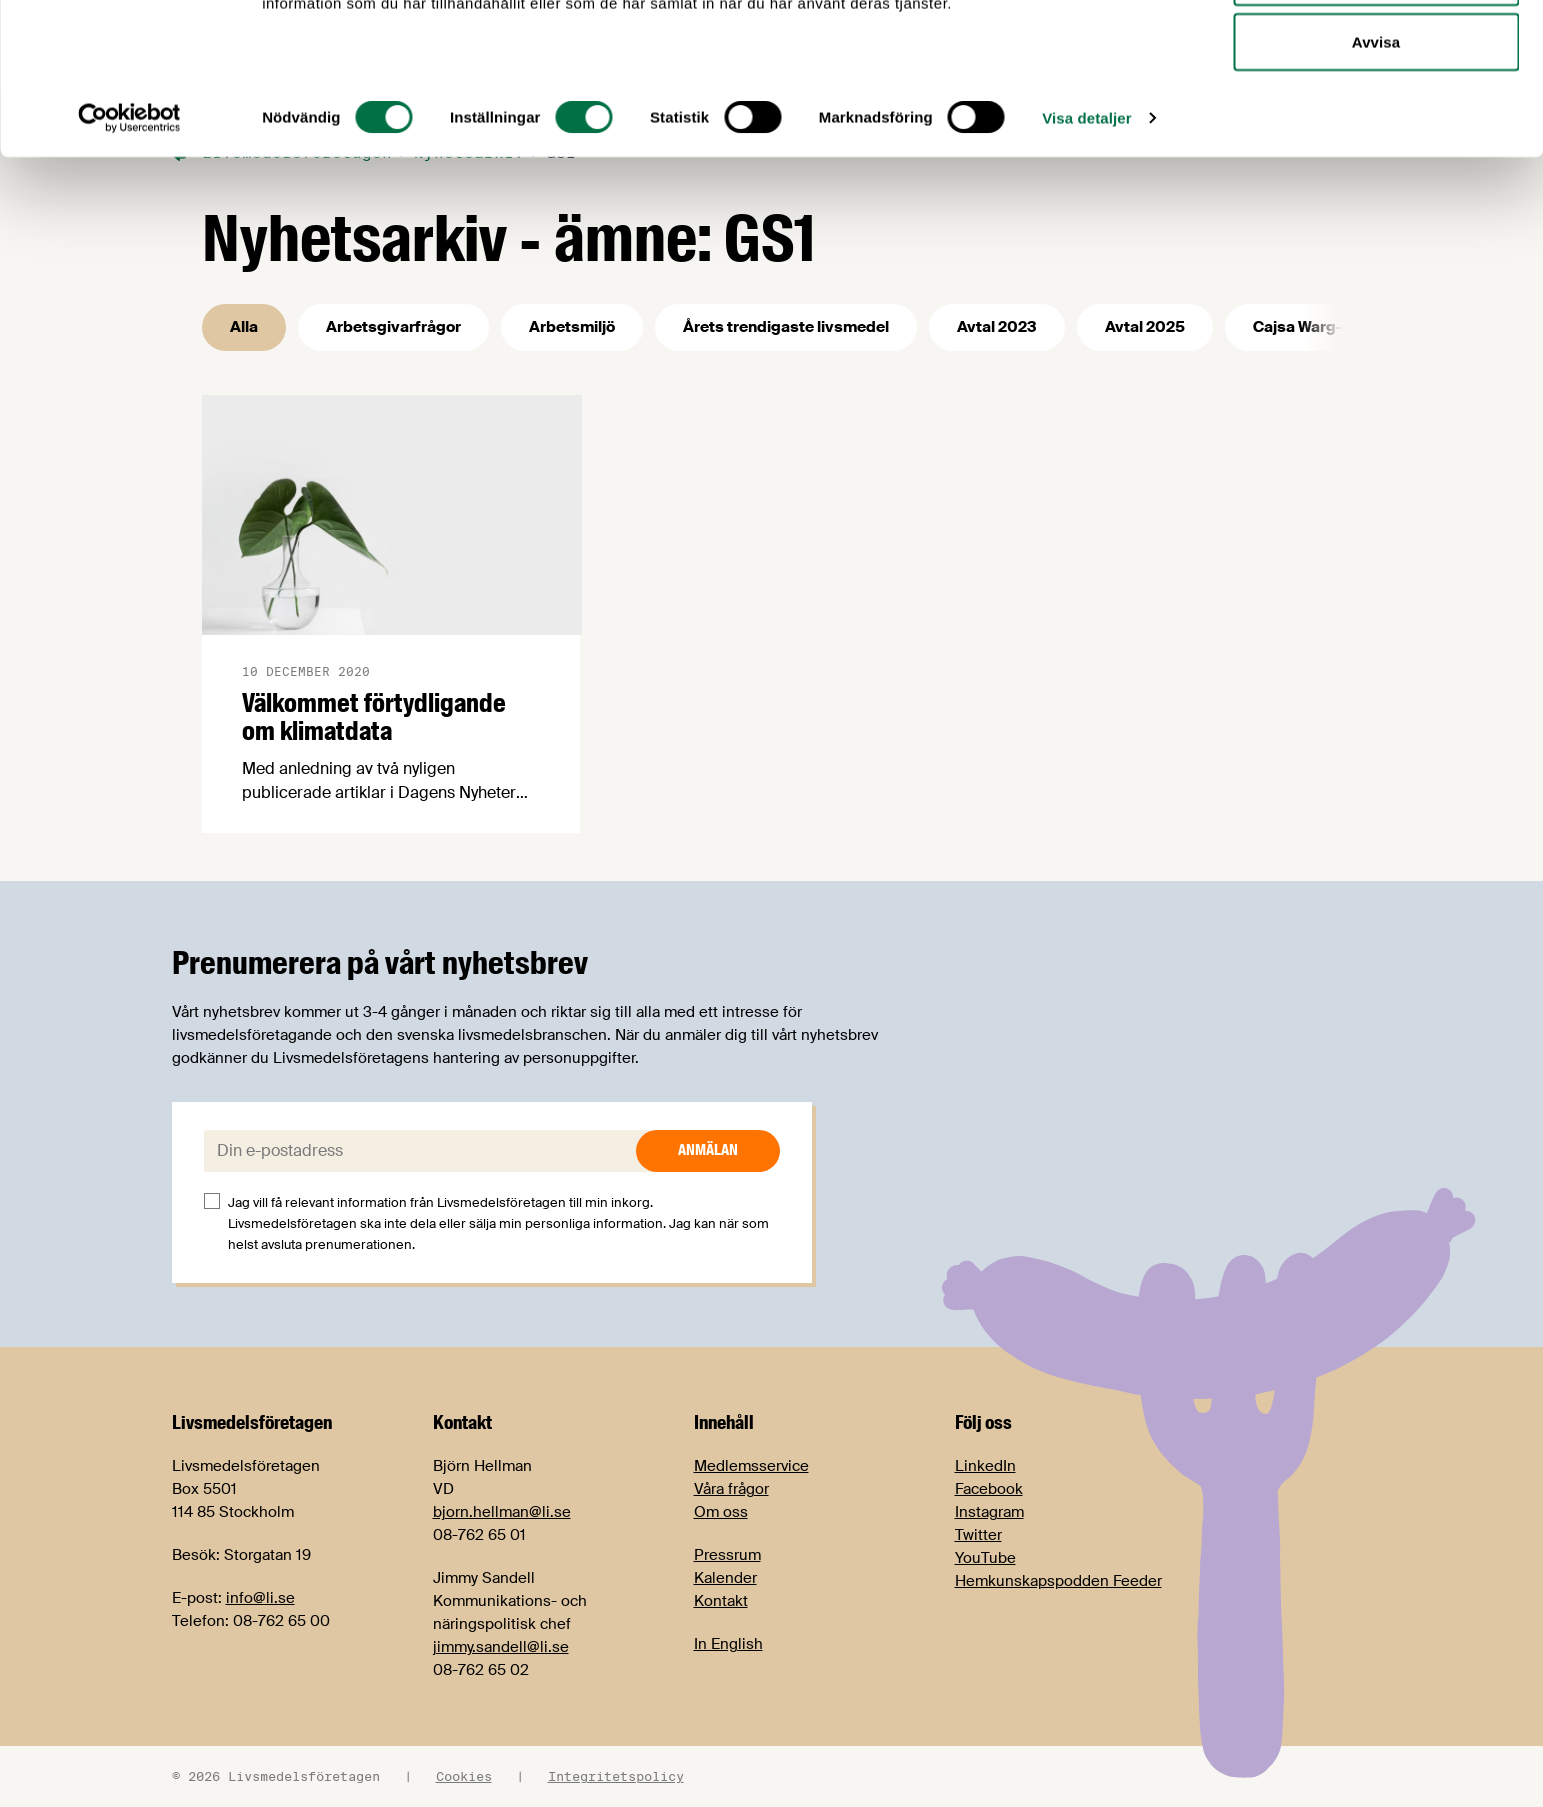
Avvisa (1376, 183)
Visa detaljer (1086, 259)
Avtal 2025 (1145, 327)
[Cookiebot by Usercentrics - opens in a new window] (129, 260)
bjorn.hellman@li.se (502, 1512)
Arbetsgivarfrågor (393, 327)
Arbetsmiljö (572, 327)
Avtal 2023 (997, 327)
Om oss (721, 1512)
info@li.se (260, 1598)
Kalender (725, 1578)
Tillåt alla (1375, 52)
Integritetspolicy (616, 1776)
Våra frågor (731, 1489)
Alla (244, 327)
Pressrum (727, 1555)
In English (728, 1644)
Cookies (464, 1776)
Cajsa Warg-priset (1320, 327)
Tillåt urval (1376, 118)
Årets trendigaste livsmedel (786, 327)
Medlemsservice (751, 1466)
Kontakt (721, 1601)
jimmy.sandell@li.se (501, 1647)
